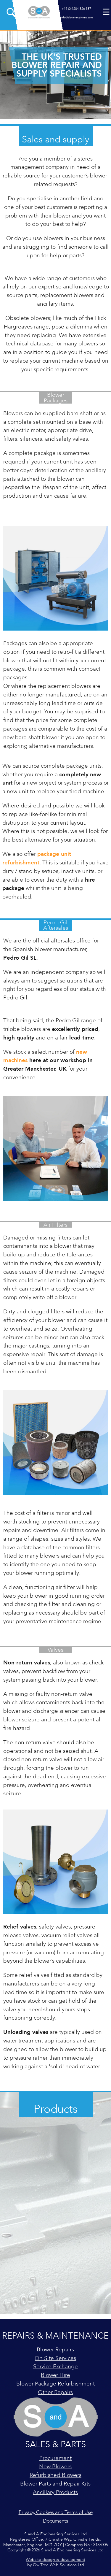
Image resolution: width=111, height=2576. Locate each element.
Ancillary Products (55, 2492)
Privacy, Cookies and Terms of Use (56, 2512)
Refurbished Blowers (55, 2475)
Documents (55, 2521)
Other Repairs (55, 2392)
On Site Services (55, 2358)
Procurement (55, 2458)
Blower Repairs (55, 2349)
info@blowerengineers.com (76, 17)
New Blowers (55, 2466)
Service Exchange (55, 2366)
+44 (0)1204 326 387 (76, 9)
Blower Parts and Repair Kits (55, 2484)
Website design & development (55, 2559)
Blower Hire (55, 2375)
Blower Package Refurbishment (55, 2384)
